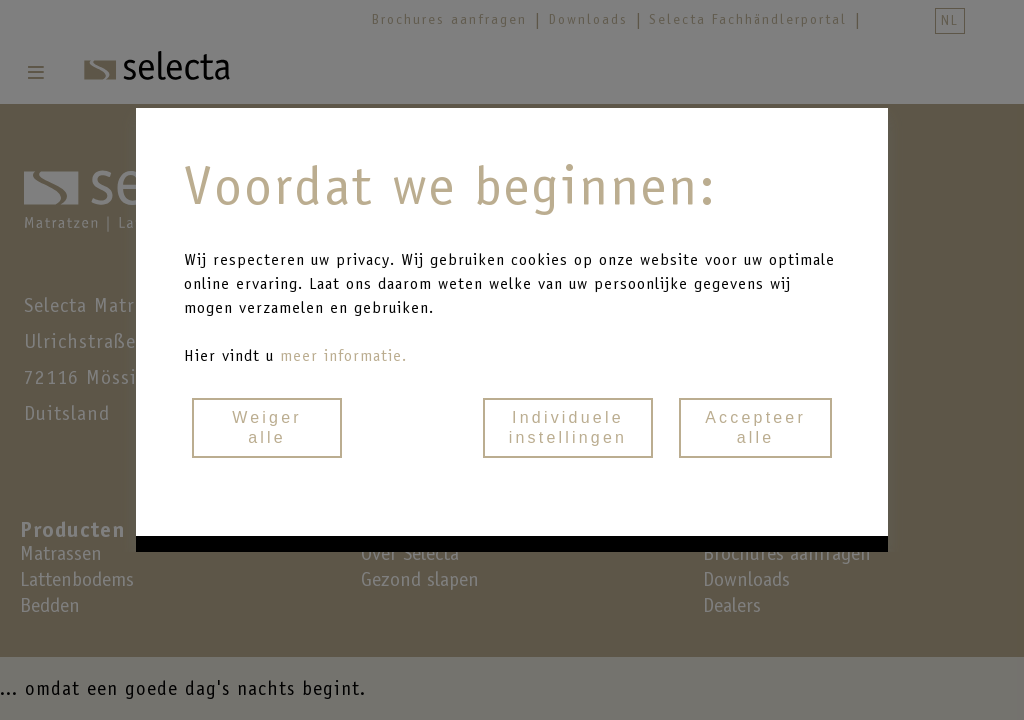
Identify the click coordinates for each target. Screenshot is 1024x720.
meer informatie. (343, 355)
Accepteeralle (755, 427)
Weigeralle (267, 427)
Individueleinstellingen (568, 427)
